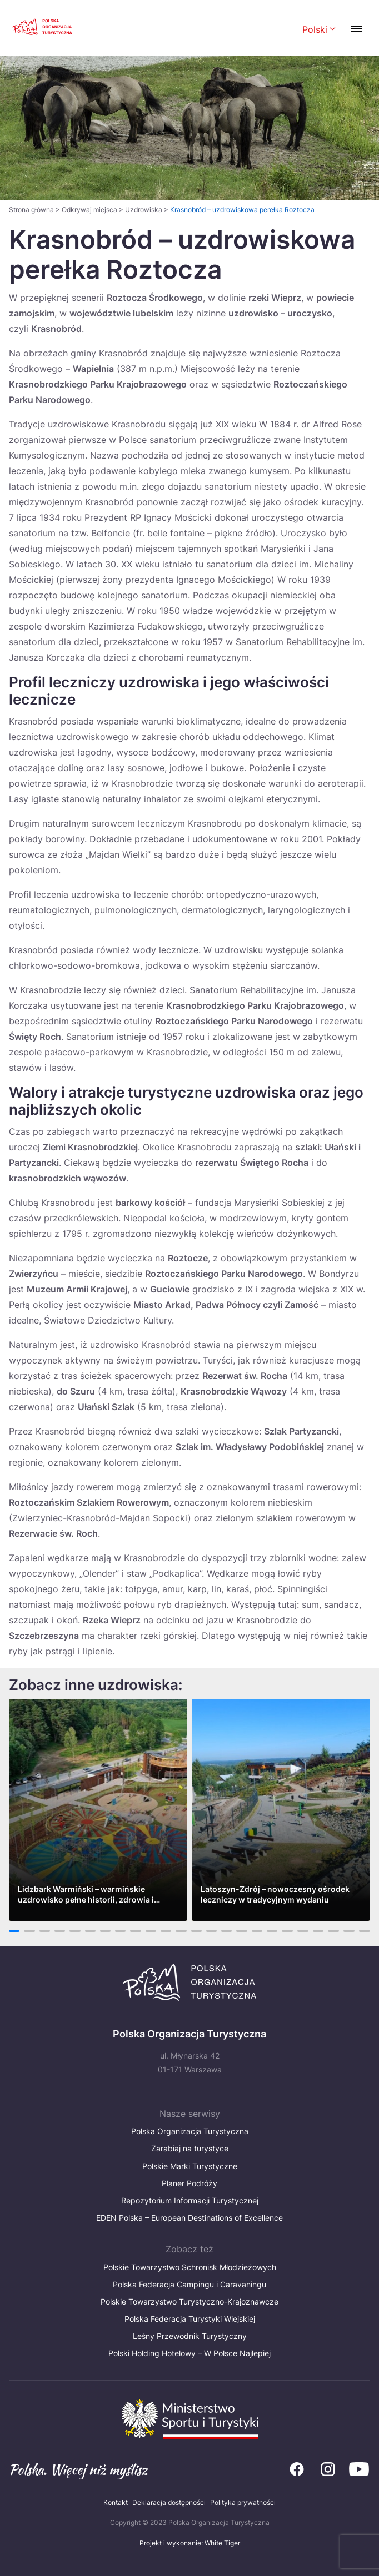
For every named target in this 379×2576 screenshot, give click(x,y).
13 (196, 1931)
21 (318, 1931)
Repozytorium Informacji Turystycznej (189, 2200)
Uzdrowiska (143, 209)
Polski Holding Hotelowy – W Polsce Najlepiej (189, 2353)
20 (302, 1931)
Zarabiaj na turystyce (189, 2148)
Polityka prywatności (243, 2502)
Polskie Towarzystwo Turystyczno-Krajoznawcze (189, 2301)
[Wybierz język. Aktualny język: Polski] (319, 30)
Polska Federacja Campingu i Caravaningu (189, 2284)
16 (242, 1931)
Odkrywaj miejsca (89, 209)
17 (256, 1931)
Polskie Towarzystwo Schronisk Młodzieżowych (189, 2267)
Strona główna (31, 209)
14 (211, 1931)
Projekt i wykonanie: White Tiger (189, 2543)
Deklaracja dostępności (169, 2502)
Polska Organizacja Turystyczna (189, 2131)
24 (364, 1931)
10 (151, 1931)
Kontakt (115, 2502)
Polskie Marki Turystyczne (189, 2166)
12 (181, 1931)
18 (272, 1931)
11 (166, 1931)
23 (349, 1931)
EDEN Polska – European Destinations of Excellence (189, 2217)
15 (226, 1931)
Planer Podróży (189, 2183)
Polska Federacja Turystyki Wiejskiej (189, 2318)
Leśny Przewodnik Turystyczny (190, 2336)
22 (333, 1931)
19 (287, 1931)
